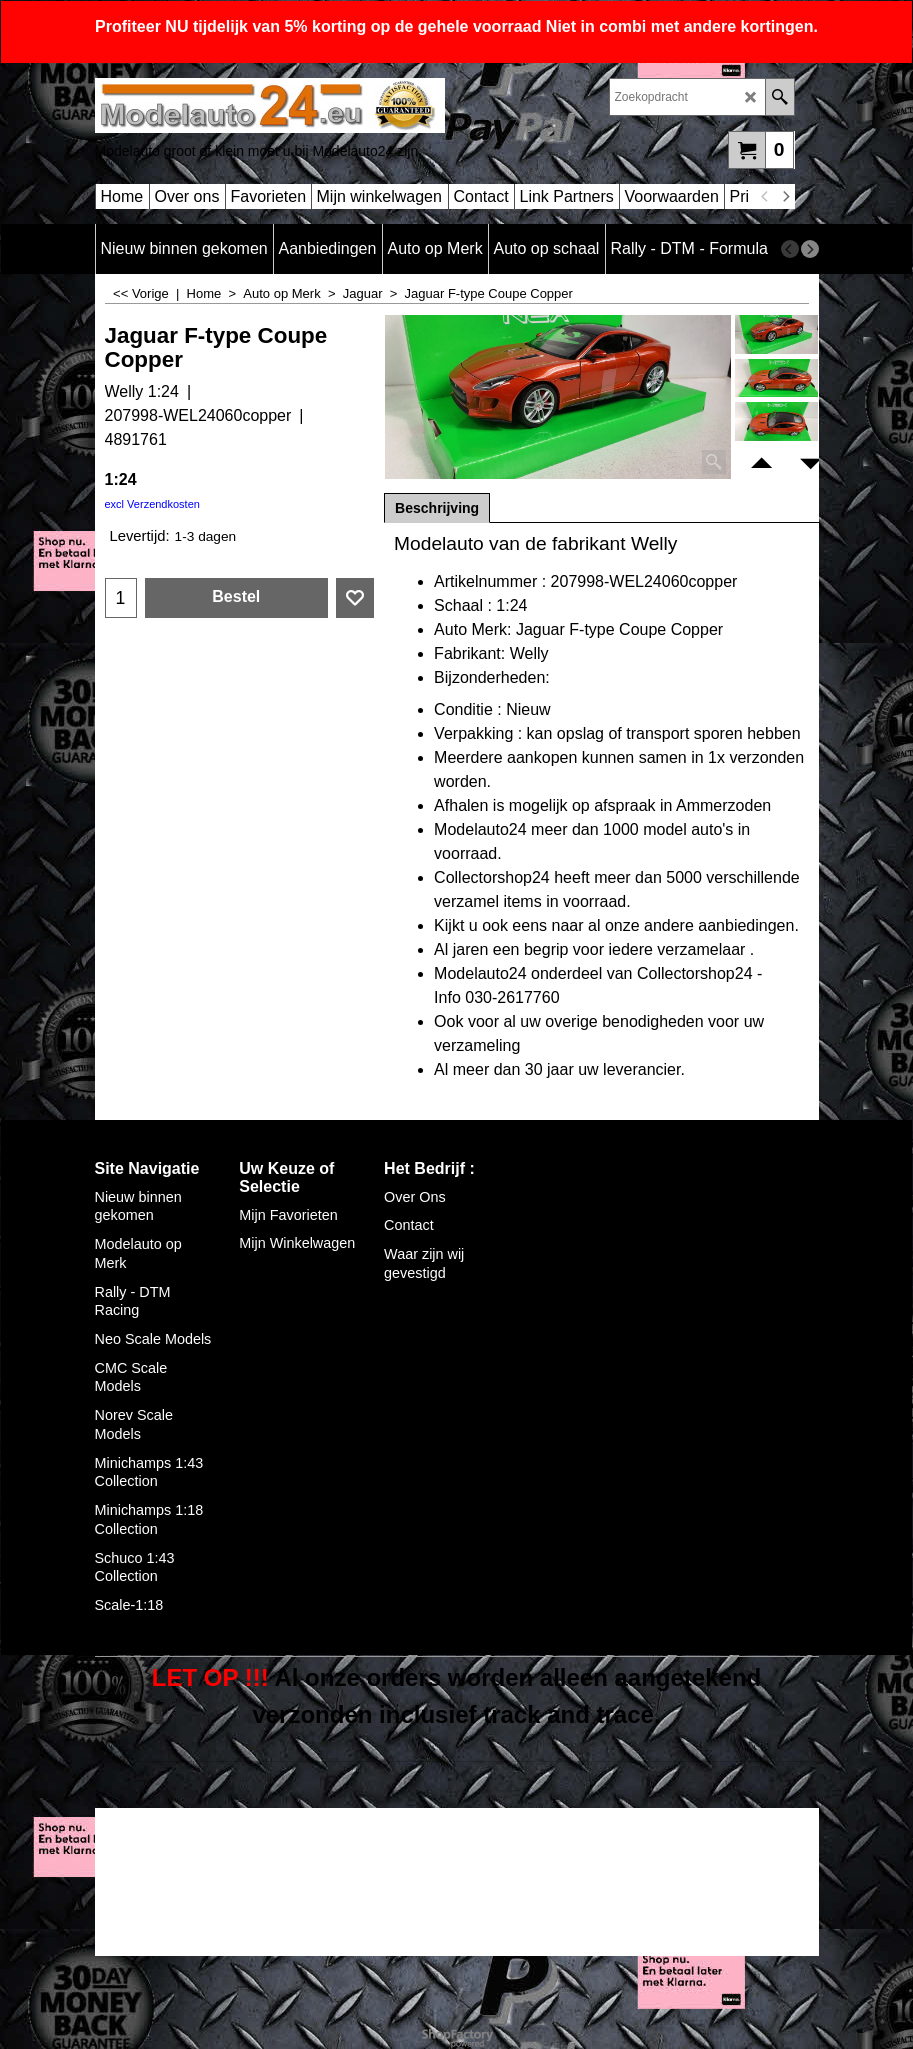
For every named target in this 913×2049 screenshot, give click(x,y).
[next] (786, 197)
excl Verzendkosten (152, 504)
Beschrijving (437, 508)
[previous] (766, 197)
